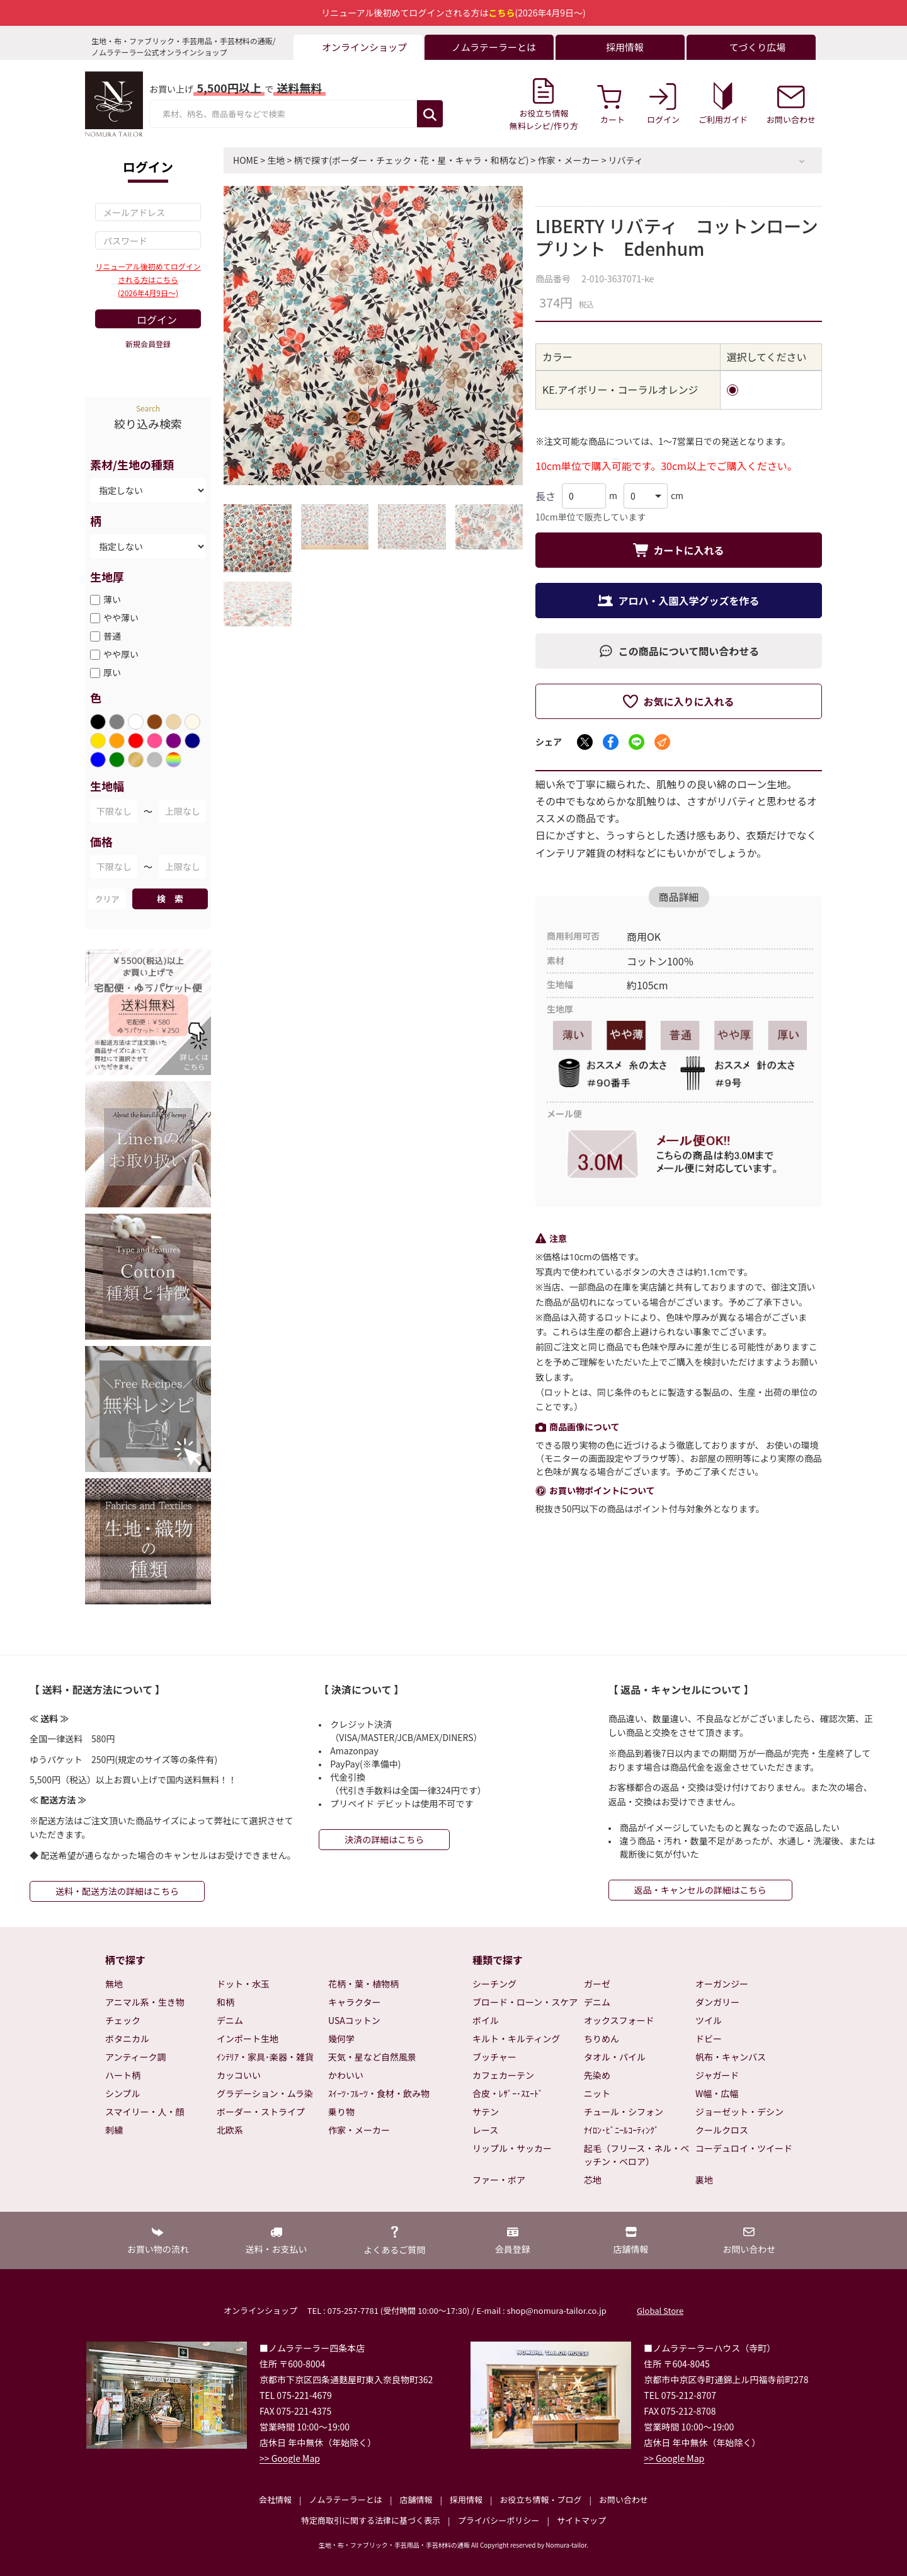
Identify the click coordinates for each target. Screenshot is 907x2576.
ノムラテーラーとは (345, 2499)
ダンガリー (717, 2002)
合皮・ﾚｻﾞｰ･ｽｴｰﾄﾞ (507, 2093)
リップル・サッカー (512, 2148)
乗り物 (341, 2111)
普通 (112, 636)
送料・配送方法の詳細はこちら (117, 1891)
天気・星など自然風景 (372, 2056)
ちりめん (601, 2038)
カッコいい (239, 2075)
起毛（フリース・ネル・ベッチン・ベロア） (636, 2155)
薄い (112, 599)
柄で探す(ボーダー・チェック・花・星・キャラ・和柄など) (411, 160)
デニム (230, 2020)
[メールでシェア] (662, 742)
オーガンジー (721, 1983)
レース (485, 2130)
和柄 (225, 2002)
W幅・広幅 (716, 2093)
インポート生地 (247, 2038)
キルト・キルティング (516, 2038)
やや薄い (121, 617)
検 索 (170, 898)
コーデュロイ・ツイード (743, 2148)
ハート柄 (122, 2075)
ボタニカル (127, 2038)
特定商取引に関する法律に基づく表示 (370, 2520)
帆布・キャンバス (730, 2056)
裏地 (704, 2179)
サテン (485, 2111)
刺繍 (114, 2130)
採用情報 (466, 2499)
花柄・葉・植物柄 (363, 1983)
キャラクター (354, 2002)
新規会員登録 (148, 343)
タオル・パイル (615, 2056)
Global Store (660, 2310)
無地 (114, 1983)
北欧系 (230, 2130)
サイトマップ (581, 2520)
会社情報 (275, 2499)
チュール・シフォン (623, 2111)
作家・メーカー (569, 160)
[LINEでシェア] (636, 742)
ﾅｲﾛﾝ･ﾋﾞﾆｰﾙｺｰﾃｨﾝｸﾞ (621, 2130)
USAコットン (354, 2020)
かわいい (345, 2075)
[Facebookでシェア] (611, 742)
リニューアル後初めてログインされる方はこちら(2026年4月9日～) (147, 279)
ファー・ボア (498, 2179)
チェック (122, 2020)
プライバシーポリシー (499, 2520)
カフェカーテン (503, 2075)
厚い (112, 672)
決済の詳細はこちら (384, 1839)
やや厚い (121, 654)
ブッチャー (494, 2056)
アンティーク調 (135, 2056)
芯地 (593, 2179)
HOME (245, 160)
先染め (597, 2075)
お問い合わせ (623, 2499)
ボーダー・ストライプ (261, 2111)
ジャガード (717, 2075)
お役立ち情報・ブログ (540, 2499)
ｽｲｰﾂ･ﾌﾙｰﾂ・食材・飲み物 (379, 2093)
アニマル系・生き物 (145, 2002)
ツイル (708, 2020)
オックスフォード (619, 2020)
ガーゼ (597, 1983)
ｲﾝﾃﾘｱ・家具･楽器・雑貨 (265, 2056)
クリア (106, 899)
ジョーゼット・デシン (739, 2111)
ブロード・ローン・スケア (525, 2002)
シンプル (122, 2093)
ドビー (708, 2038)
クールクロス (721, 2130)
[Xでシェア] (585, 742)
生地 (276, 160)
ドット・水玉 (243, 1983)
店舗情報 (415, 2499)
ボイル (485, 2020)
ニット (597, 2093)
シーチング (494, 1983)
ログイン (157, 319)
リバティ (625, 160)
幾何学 (341, 2038)
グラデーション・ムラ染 (265, 2093)
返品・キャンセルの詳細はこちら (700, 1889)
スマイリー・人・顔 (145, 2111)
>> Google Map (290, 2458)
